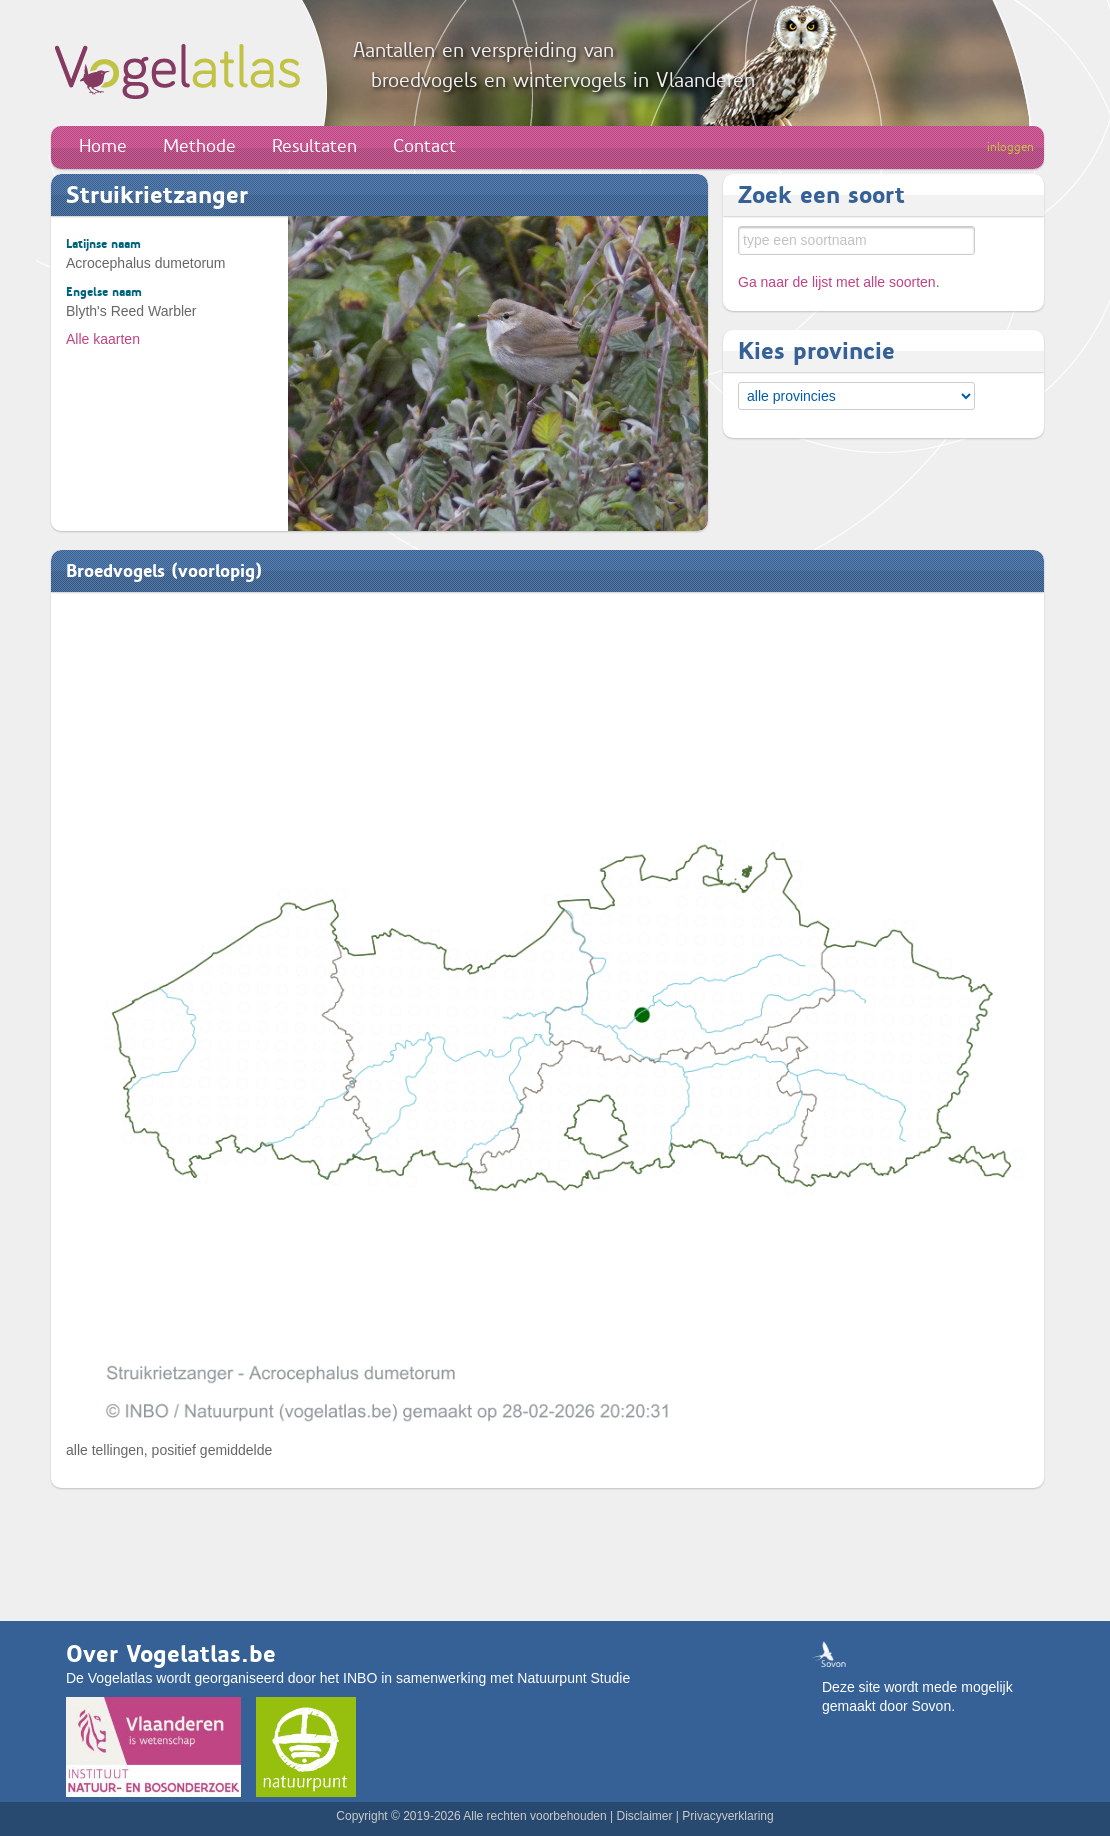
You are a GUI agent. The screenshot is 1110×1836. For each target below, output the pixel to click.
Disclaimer (644, 1816)
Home (103, 146)
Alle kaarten (103, 339)
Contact (424, 146)
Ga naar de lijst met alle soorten (837, 282)
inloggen (1010, 147)
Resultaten (314, 146)
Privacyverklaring (727, 1816)
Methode (199, 146)
